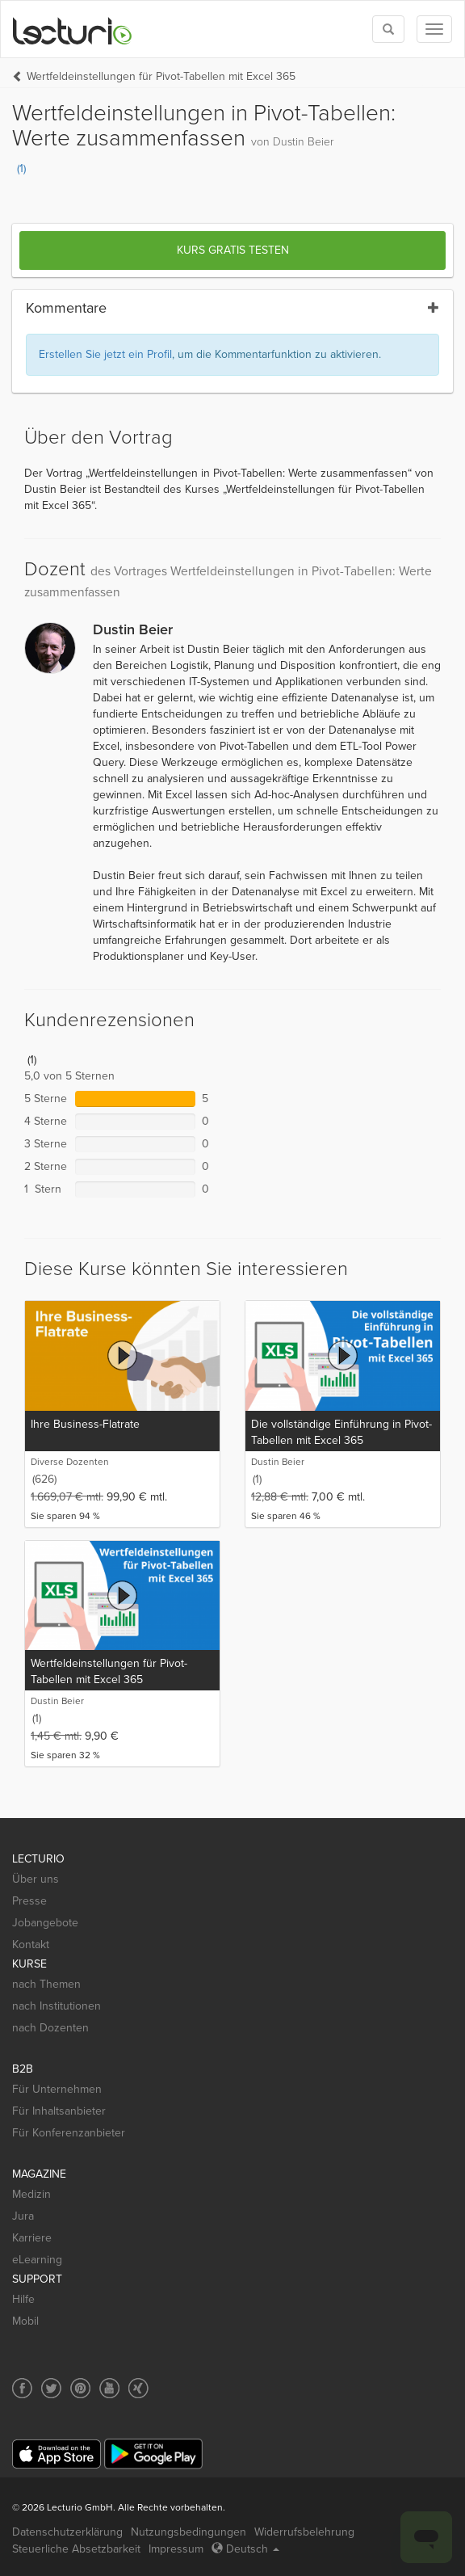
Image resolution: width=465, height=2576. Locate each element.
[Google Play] (153, 2454)
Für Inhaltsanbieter (59, 2111)
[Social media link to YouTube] (109, 2388)
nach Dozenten (50, 2028)
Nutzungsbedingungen (188, 2532)
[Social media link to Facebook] (22, 2388)
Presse (29, 1901)
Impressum (176, 2549)
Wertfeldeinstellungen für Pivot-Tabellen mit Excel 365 (161, 76)
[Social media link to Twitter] (51, 2388)
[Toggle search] (388, 29)
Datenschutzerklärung (67, 2532)
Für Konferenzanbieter (68, 2133)
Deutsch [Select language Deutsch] (245, 2549)
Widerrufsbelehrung (304, 2532)
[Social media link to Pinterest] (80, 2388)
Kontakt (30, 1944)
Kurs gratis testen (233, 250)
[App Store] (56, 2454)
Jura (23, 2216)
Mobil (25, 2321)
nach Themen (46, 1984)
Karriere (32, 2238)
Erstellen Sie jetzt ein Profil (105, 354)
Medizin (31, 2194)
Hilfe (23, 2299)
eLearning (37, 2260)
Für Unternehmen (57, 2089)
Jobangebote (45, 1923)
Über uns (35, 1879)
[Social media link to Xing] (138, 2388)
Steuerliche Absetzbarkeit (76, 2549)
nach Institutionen (56, 2006)
